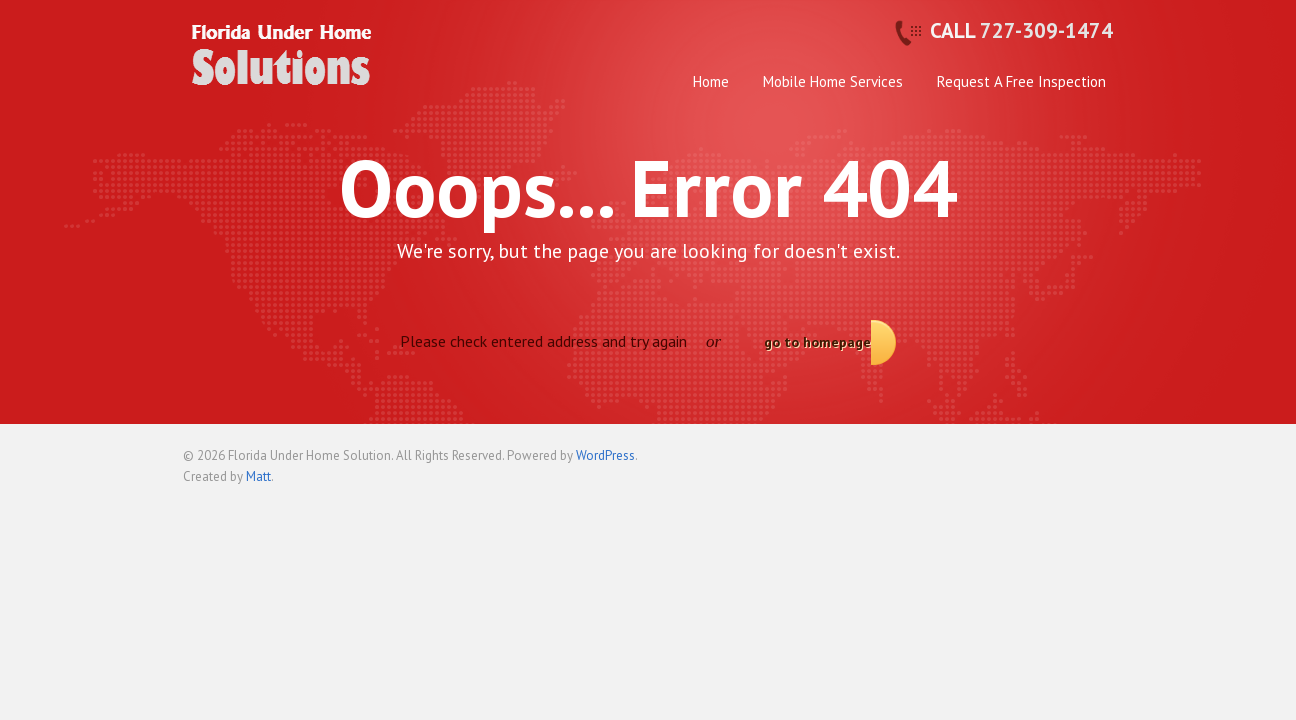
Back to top (1098, 464)
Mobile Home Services (833, 81)
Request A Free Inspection (1021, 81)
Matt (258, 476)
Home (711, 81)
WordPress (605, 455)
